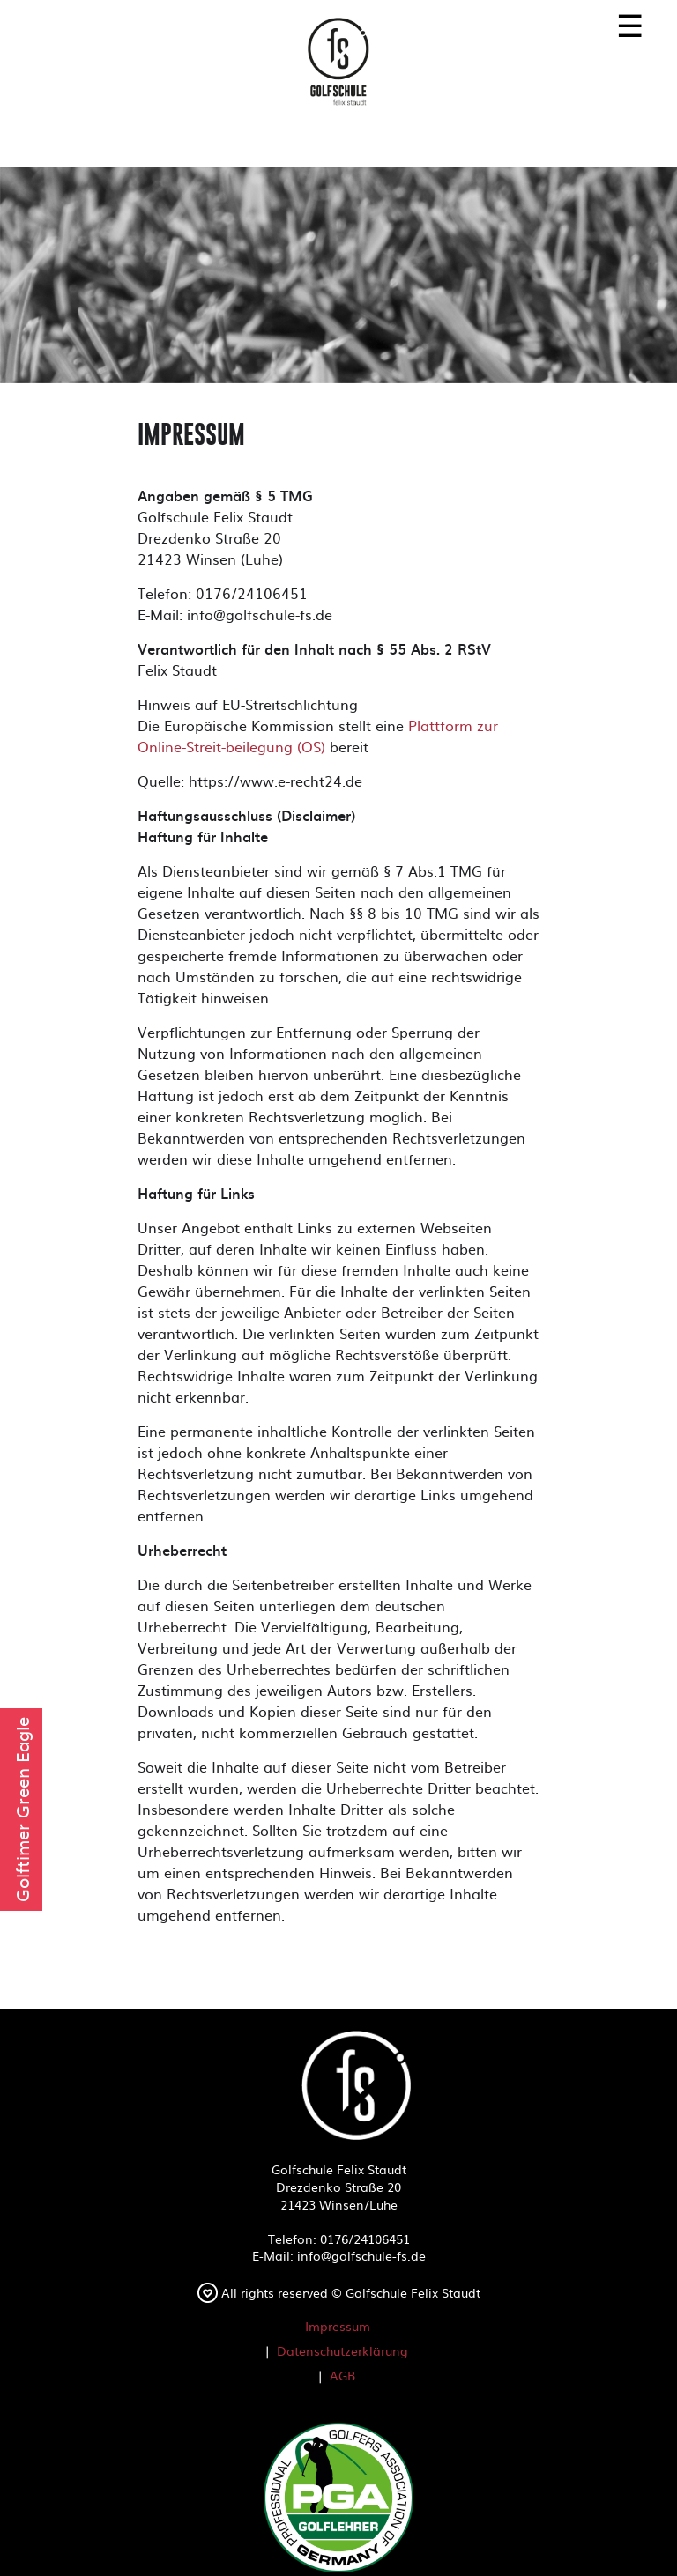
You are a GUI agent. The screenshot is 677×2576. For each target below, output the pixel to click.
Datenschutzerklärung (342, 2350)
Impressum (337, 2326)
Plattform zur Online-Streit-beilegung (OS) (318, 735)
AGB (342, 2375)
